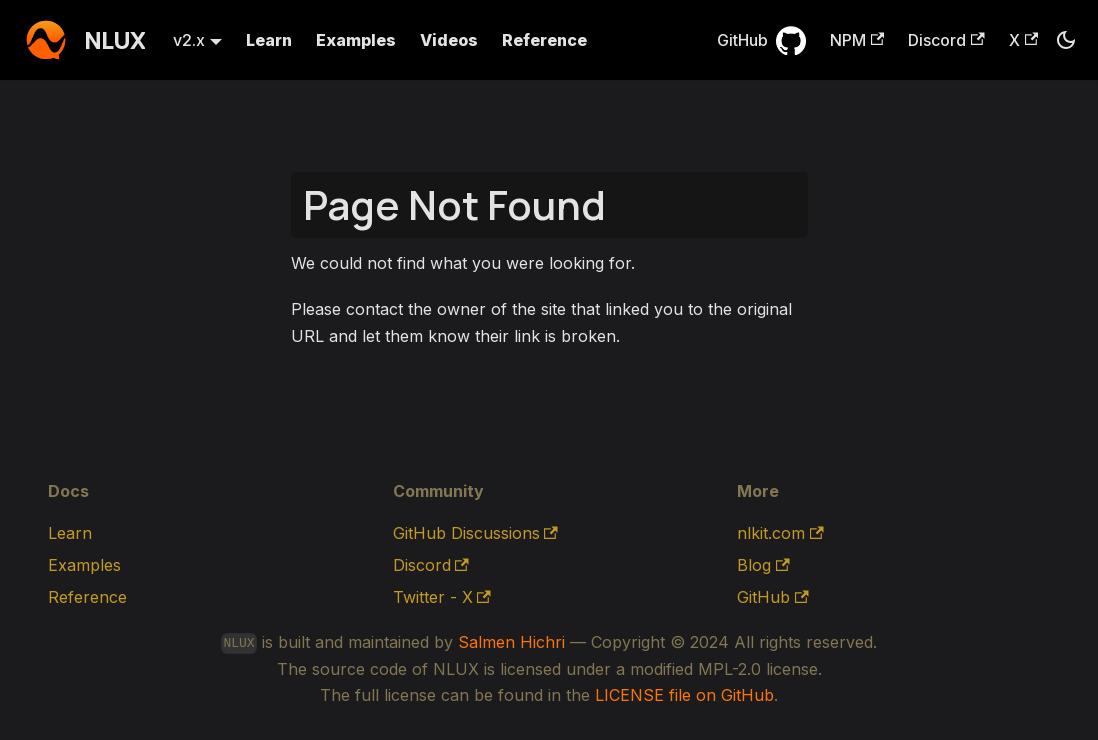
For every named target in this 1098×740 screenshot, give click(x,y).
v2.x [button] (189, 40)
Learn (269, 40)
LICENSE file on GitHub (684, 695)
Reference (544, 40)
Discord (946, 40)
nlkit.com (780, 533)
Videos (449, 40)
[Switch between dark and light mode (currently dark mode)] (1066, 40)
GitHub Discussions (475, 533)
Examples (356, 40)
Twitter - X (442, 597)
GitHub (742, 40)
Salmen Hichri (511, 642)
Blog (763, 565)
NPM (857, 40)
